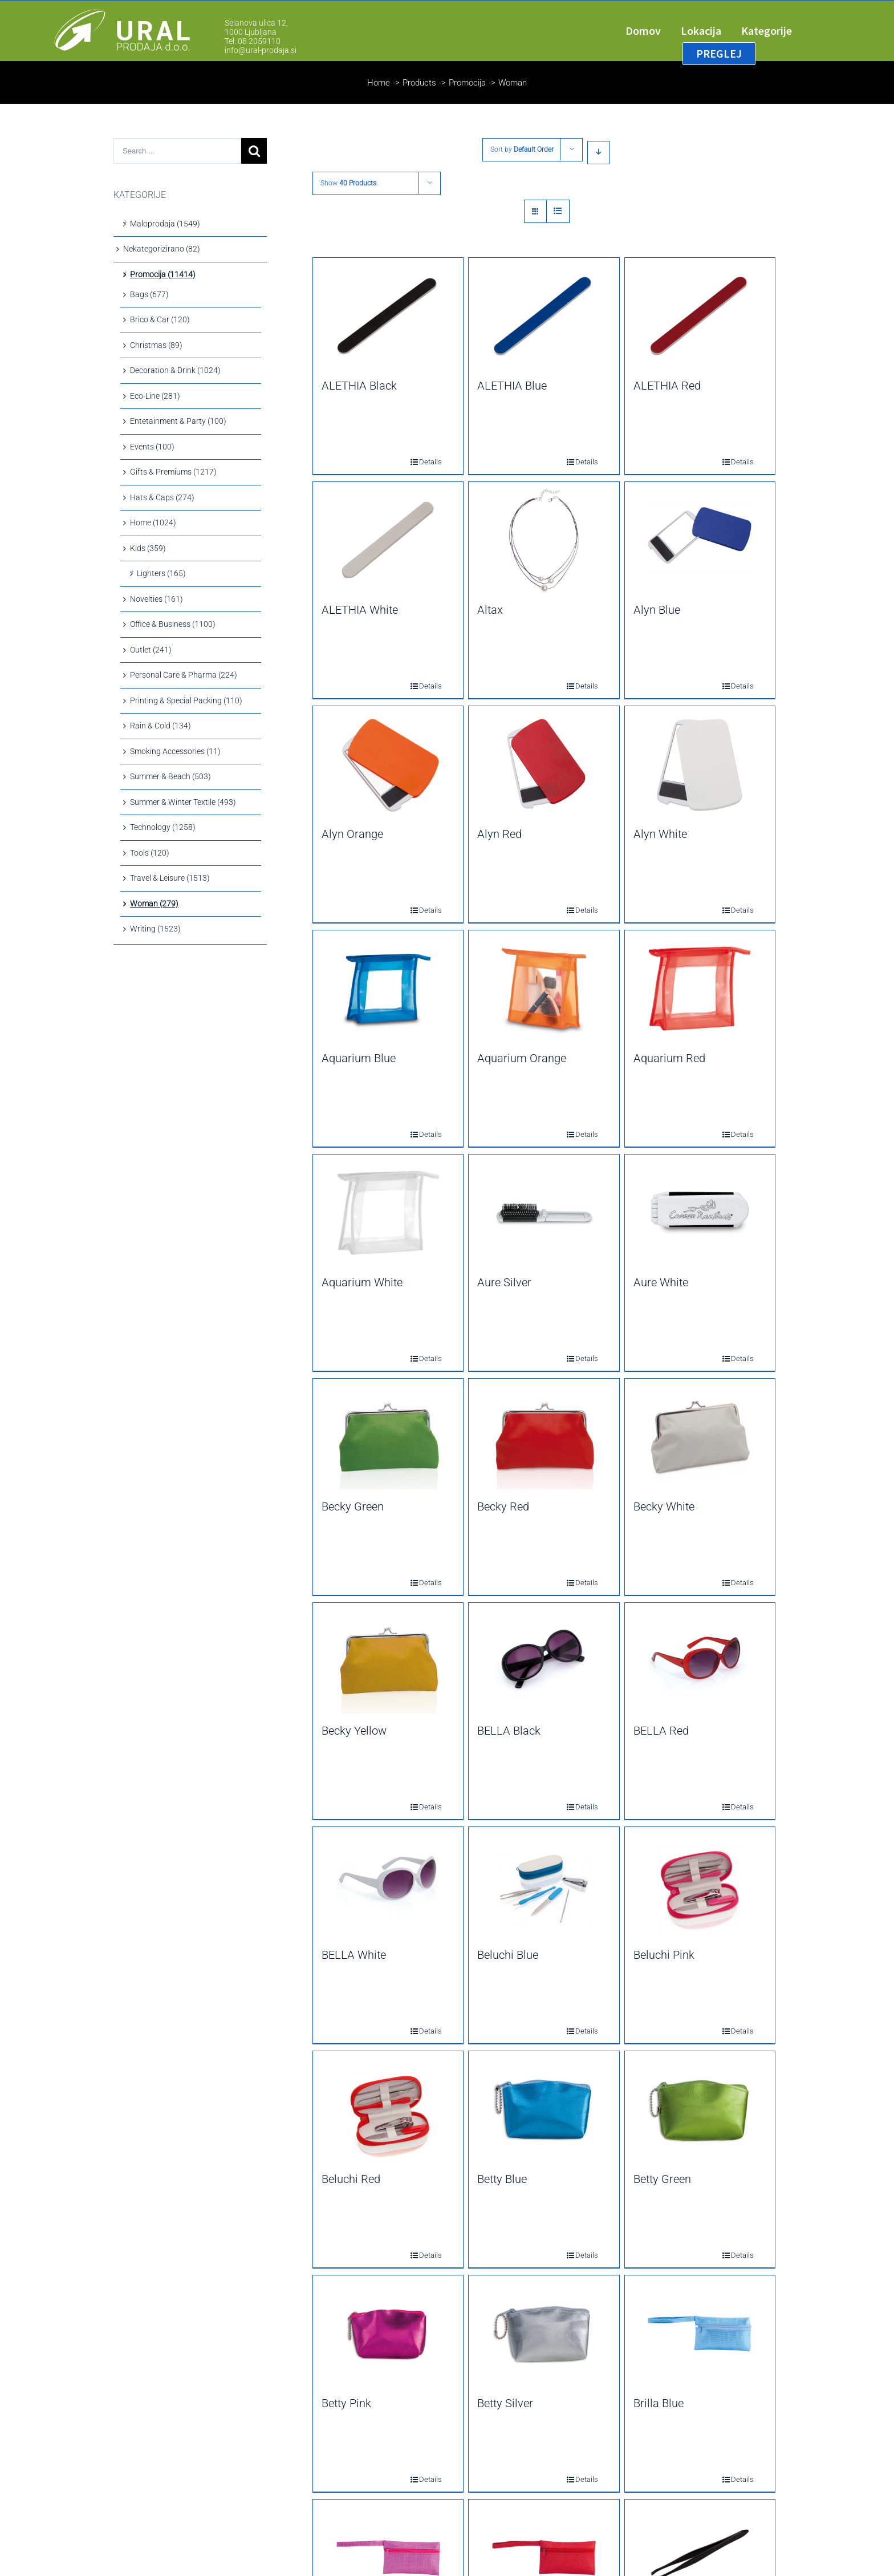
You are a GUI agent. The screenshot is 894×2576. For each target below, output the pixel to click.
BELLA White (354, 1955)
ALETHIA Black (359, 385)
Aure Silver (504, 1282)
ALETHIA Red (667, 385)
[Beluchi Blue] (544, 1885)
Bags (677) (149, 294)
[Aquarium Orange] (544, 988)
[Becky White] (700, 1436)
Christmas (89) (156, 345)
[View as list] (558, 211)
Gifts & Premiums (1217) (173, 471)
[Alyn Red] (544, 764)
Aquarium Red (669, 1058)
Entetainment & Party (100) (178, 421)
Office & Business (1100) (173, 624)
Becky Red (503, 1506)
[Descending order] (598, 152)
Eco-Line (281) (155, 395)
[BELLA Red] (700, 1661)
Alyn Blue (656, 609)
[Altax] (544, 540)
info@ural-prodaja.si (260, 50)
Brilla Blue (658, 2403)
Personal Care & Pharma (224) (183, 674)
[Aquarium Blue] (388, 988)
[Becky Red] (544, 1436)
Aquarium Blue (359, 1058)
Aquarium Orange (521, 1058)
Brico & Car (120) (160, 319)
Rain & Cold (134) (160, 725)
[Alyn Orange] (388, 764)
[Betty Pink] (388, 2333)
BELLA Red (661, 1730)
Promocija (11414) (163, 274)
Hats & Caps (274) (162, 497)
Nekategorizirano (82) (161, 248)
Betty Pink (346, 2403)
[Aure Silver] (544, 1212)
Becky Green (353, 1506)
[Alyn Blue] (700, 540)
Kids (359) (148, 548)
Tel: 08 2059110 (253, 41)
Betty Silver (505, 2403)
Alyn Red (499, 834)
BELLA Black (509, 1730)
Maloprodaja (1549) (165, 223)
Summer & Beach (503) (170, 776)
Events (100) (152, 446)
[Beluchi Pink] (700, 1885)
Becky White (663, 1506)
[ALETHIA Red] (700, 316)
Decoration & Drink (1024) (175, 370)
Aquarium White (362, 1282)
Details (422, 461)
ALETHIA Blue (512, 385)
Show (348, 183)
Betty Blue (502, 2179)
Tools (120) (149, 852)
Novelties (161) (156, 599)
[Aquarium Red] (700, 988)
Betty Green (662, 2179)
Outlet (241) (151, 649)
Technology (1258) (163, 827)
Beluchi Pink (663, 1955)
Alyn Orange (352, 834)
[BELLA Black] (544, 1661)
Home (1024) (153, 522)
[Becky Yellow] (388, 1661)
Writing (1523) (155, 928)
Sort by (522, 149)
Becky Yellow (354, 1730)
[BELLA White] (388, 1885)
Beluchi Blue (507, 1955)
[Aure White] (700, 1212)
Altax (490, 609)
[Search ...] (177, 151)
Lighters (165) (161, 573)
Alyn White (660, 834)
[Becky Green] (388, 1436)
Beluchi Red (351, 2179)
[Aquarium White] (388, 1212)
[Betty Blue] (544, 2109)
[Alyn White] (700, 764)
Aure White (660, 1282)
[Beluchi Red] (388, 2109)
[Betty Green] (700, 2109)
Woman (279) (154, 903)
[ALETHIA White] (388, 540)
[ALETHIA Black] (388, 316)
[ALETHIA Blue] (544, 316)
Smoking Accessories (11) (175, 751)
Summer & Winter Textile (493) (183, 802)
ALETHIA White (360, 609)
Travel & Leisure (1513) (170, 877)
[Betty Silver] (544, 2333)
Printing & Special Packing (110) (186, 700)
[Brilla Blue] (700, 2333)
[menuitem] (653, 30)
